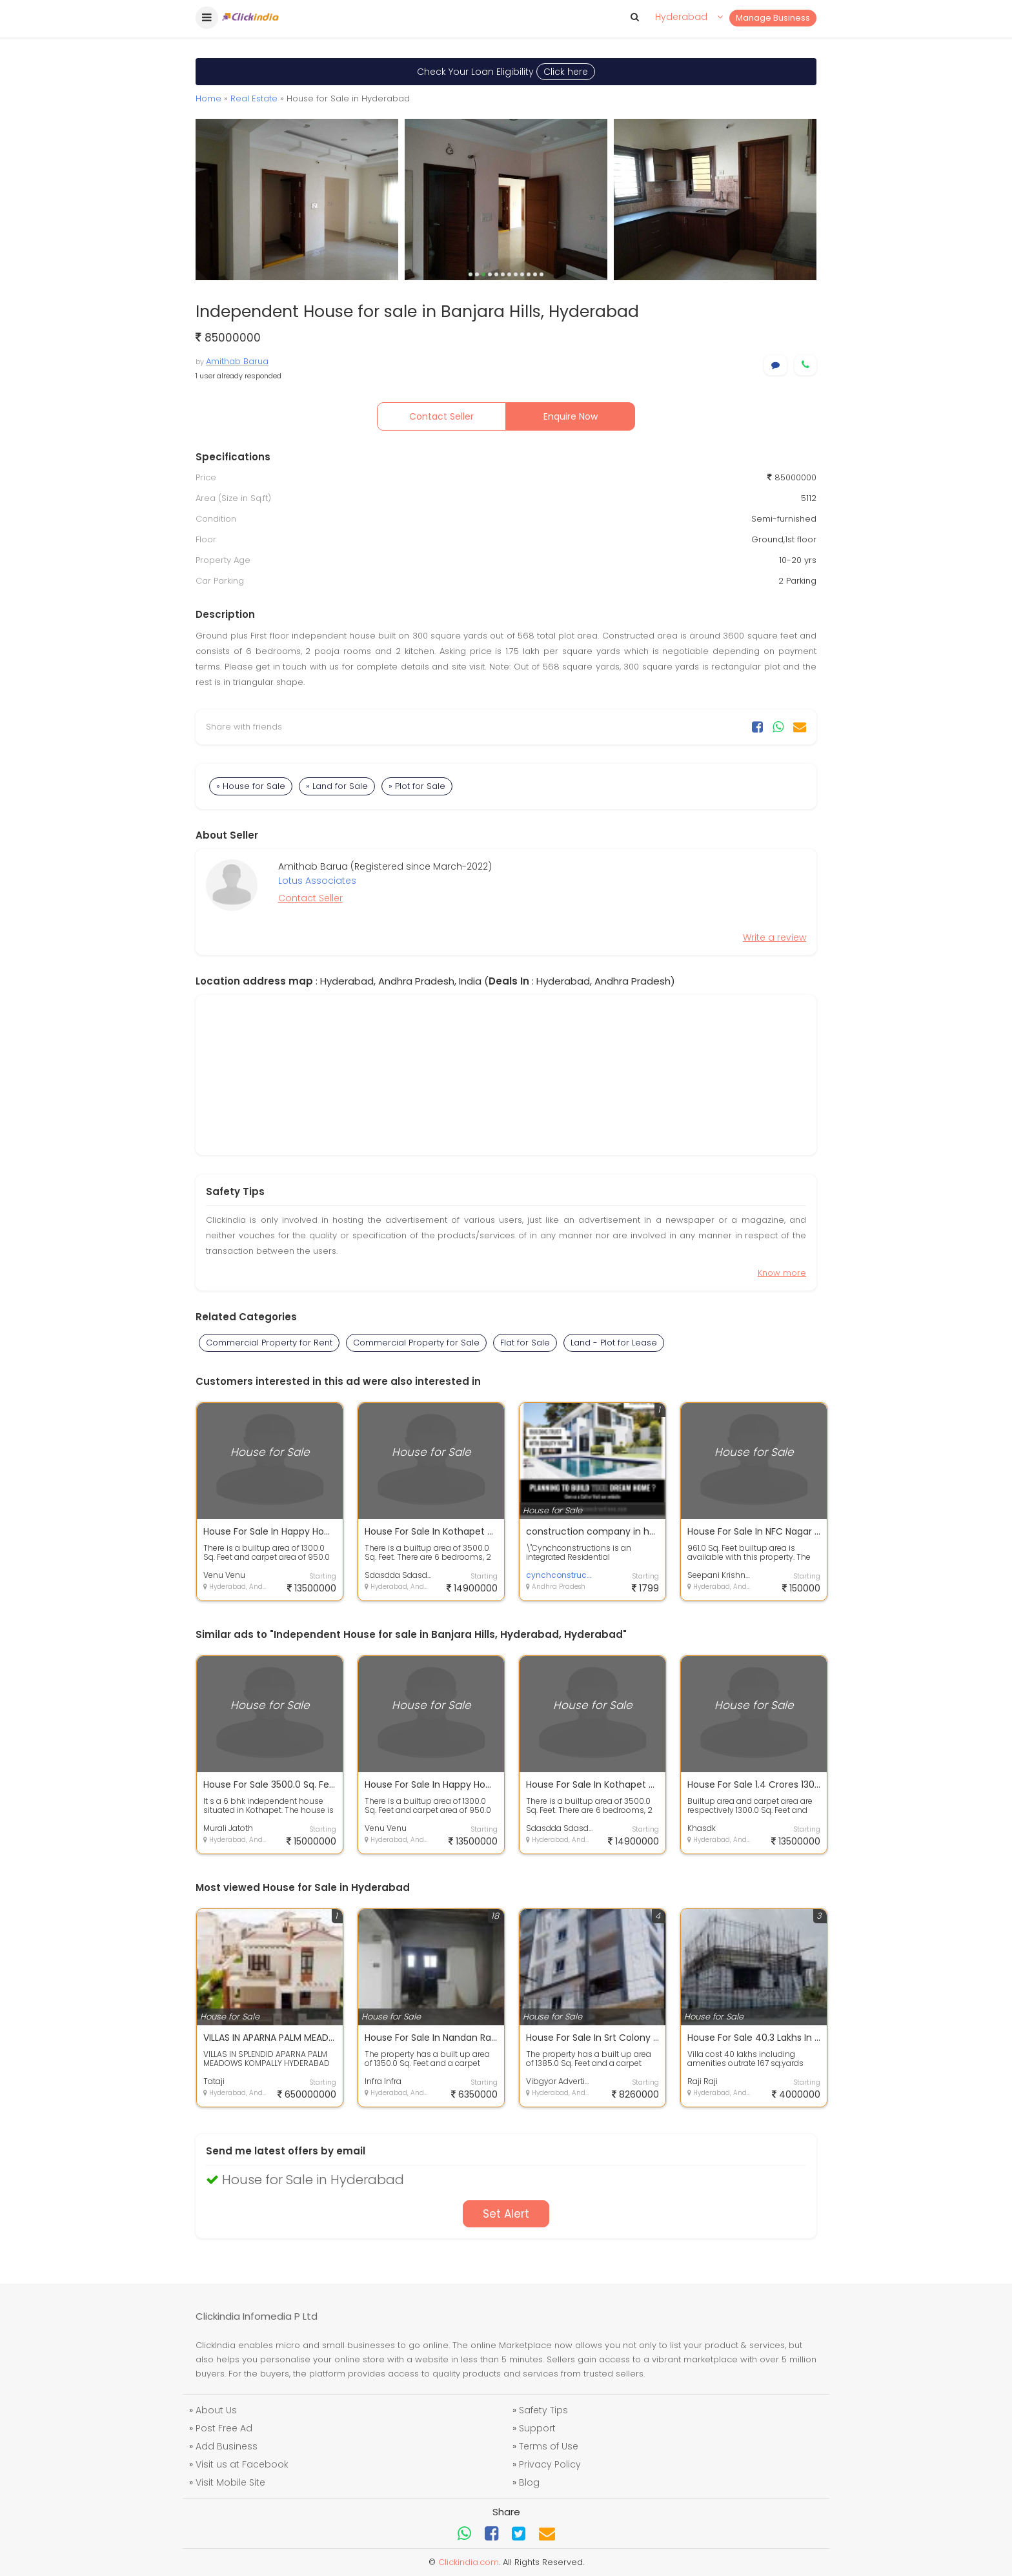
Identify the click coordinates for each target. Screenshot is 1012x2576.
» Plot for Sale (417, 786)
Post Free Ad (224, 2428)
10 (529, 274)
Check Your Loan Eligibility (506, 71)
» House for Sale (250, 786)
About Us (216, 2410)
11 (535, 274)
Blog (529, 2482)
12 (541, 274)
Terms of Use (548, 2446)
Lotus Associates (317, 880)
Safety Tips (543, 2410)
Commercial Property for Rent (269, 1342)
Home (208, 98)
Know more (782, 1273)
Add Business (227, 2446)
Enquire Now (570, 416)
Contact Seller (441, 416)
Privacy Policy (550, 2464)
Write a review (774, 937)
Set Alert (506, 2214)
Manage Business (773, 18)
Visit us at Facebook (242, 2464)
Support (537, 2428)
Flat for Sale (525, 1342)
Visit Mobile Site (230, 2482)
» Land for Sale (337, 786)
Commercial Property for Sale (416, 1342)
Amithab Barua (237, 361)
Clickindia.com (468, 2562)
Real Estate (254, 98)
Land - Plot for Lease (614, 1342)
